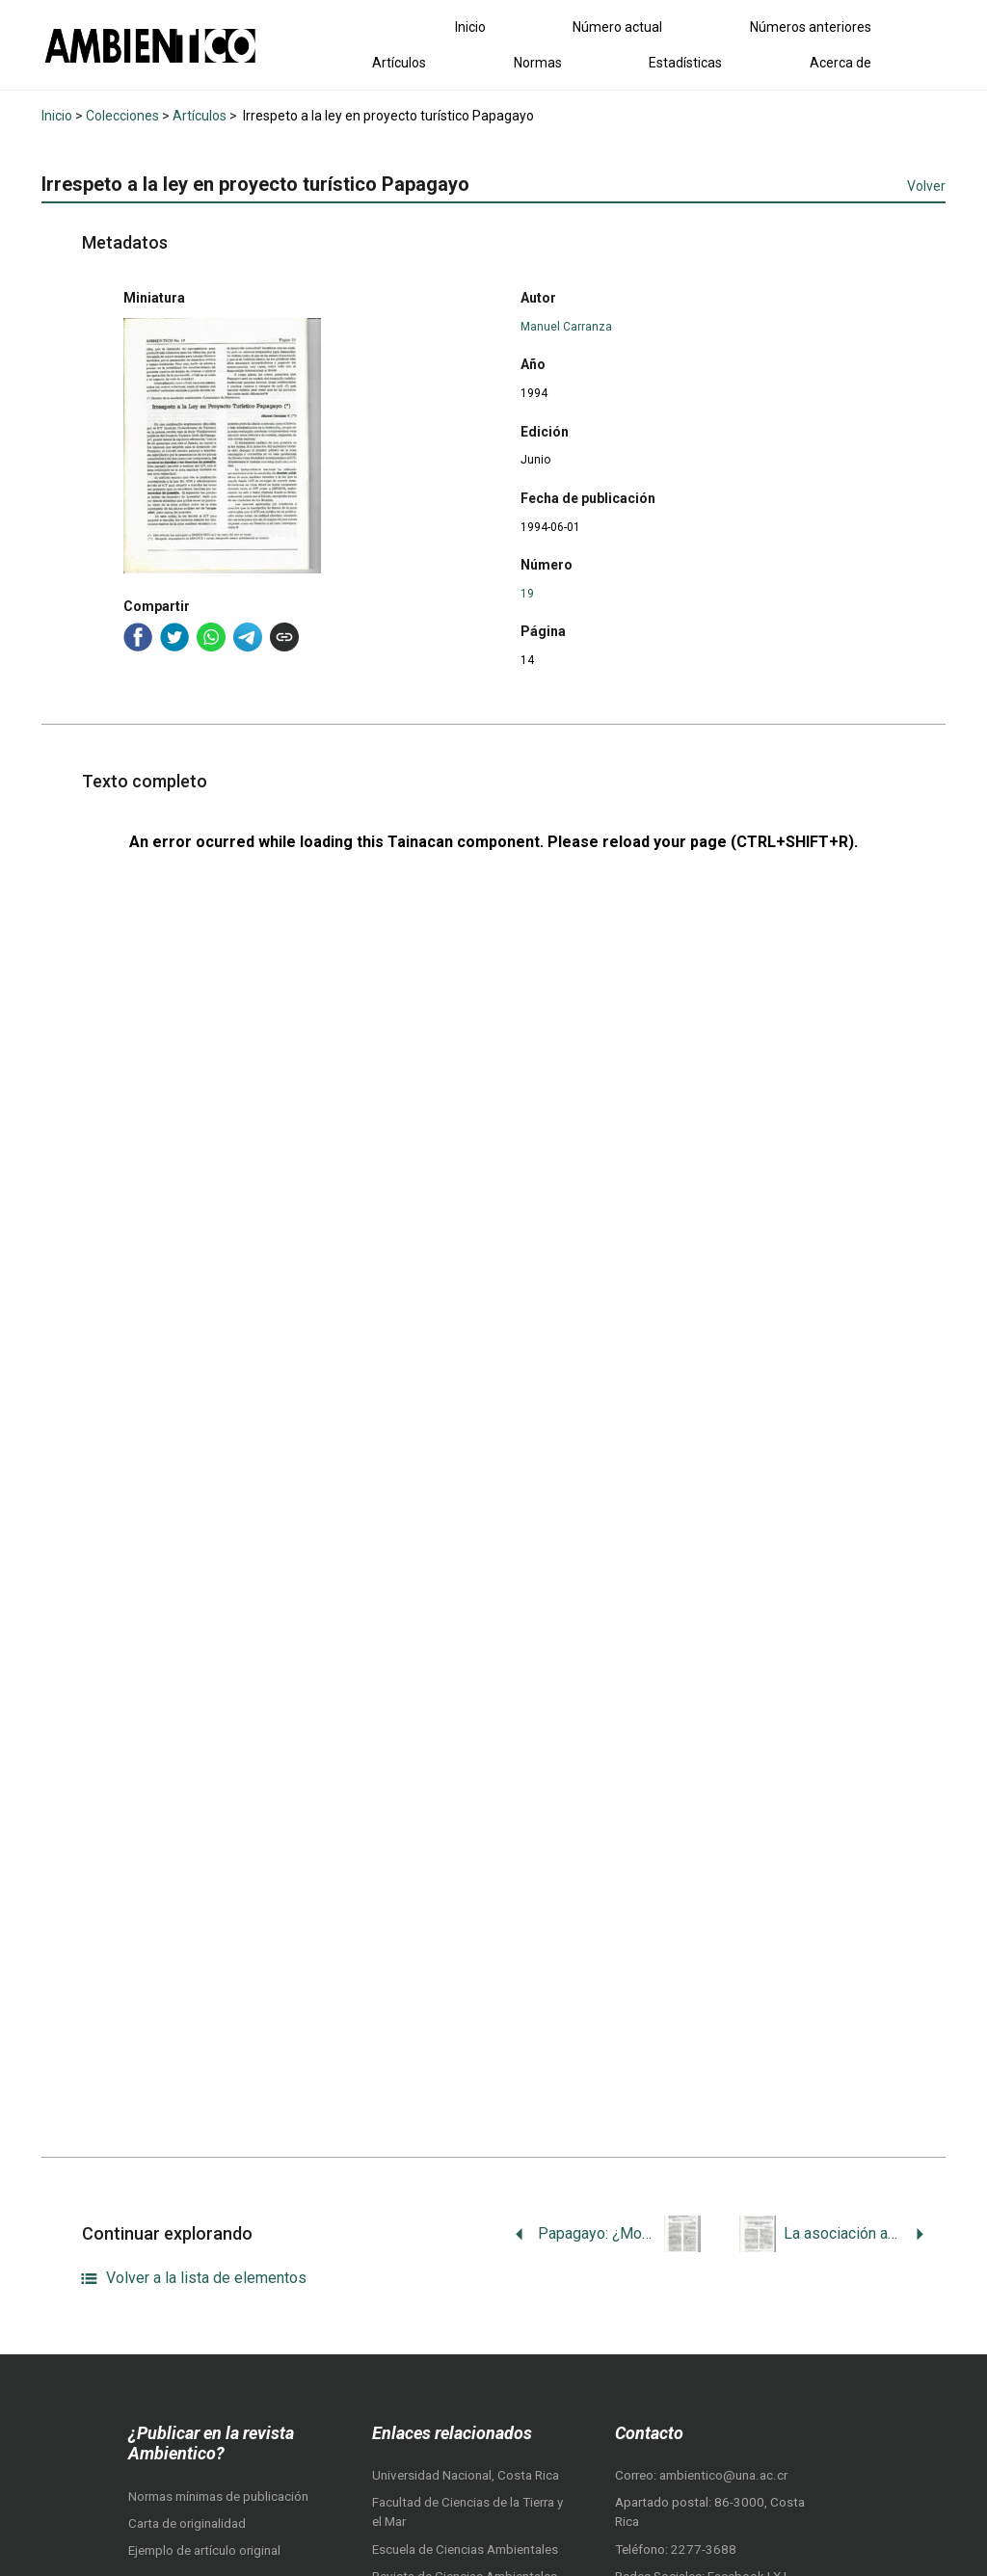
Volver (926, 186)
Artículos (399, 62)
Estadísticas (685, 62)
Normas (538, 62)
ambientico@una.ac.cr (723, 2475)
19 (527, 593)
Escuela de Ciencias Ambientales (465, 2549)
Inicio (470, 27)
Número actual (617, 27)
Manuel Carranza (566, 326)
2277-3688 (703, 2549)
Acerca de (840, 62)
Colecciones (122, 115)
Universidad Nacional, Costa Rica (465, 2475)
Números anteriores (810, 27)
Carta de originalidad (187, 2523)
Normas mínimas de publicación (218, 2496)
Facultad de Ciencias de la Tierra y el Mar (467, 2512)
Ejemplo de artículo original (204, 2550)
